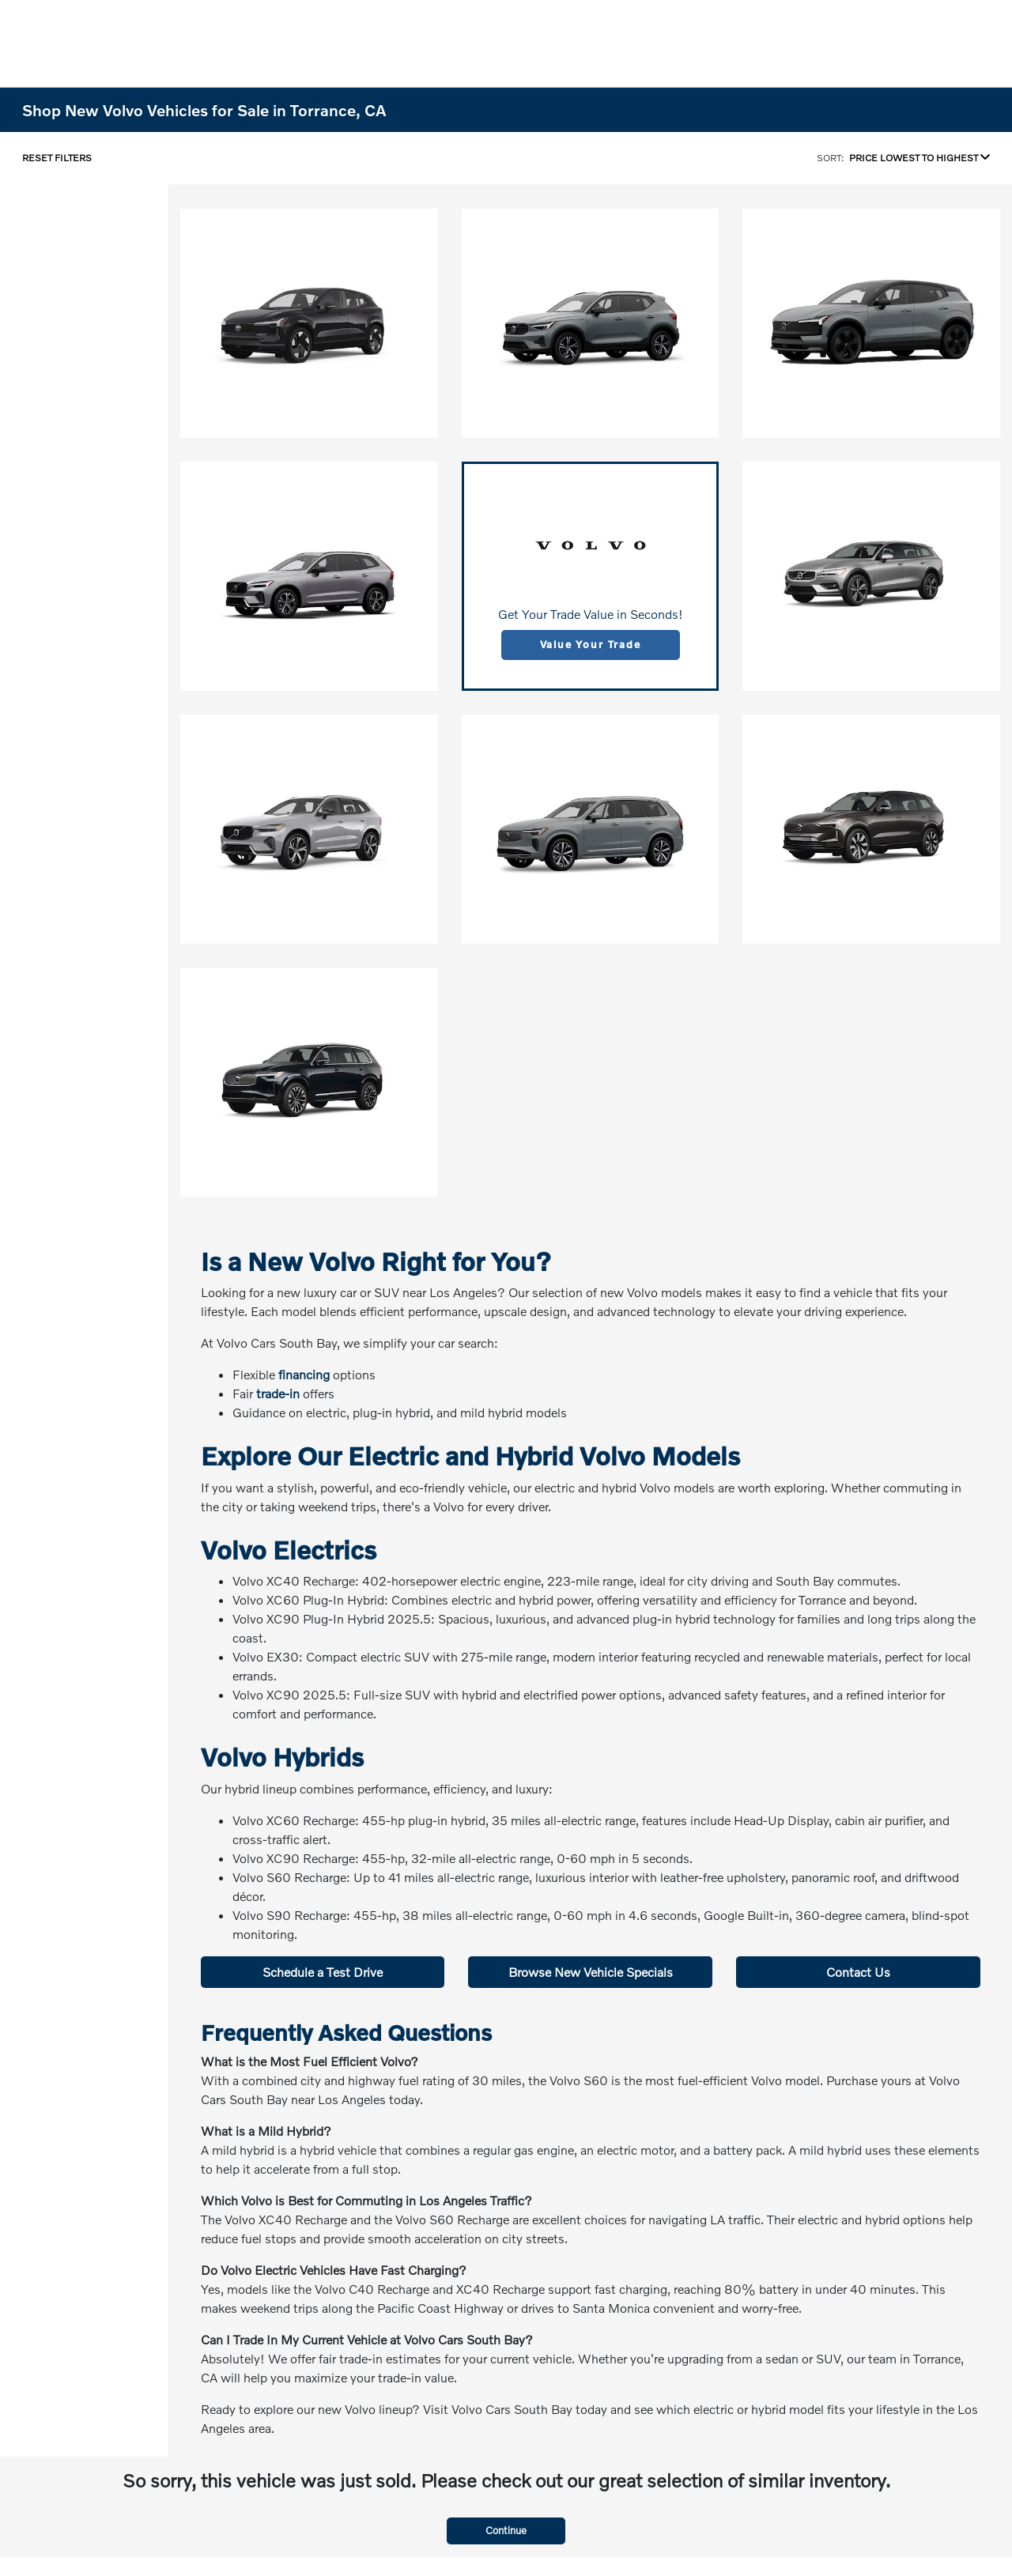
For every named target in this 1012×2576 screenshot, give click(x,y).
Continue (506, 2530)
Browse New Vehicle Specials (590, 1971)
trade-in (278, 1393)
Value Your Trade (590, 644)
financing (304, 1374)
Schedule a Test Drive (322, 1971)
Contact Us (858, 1971)
